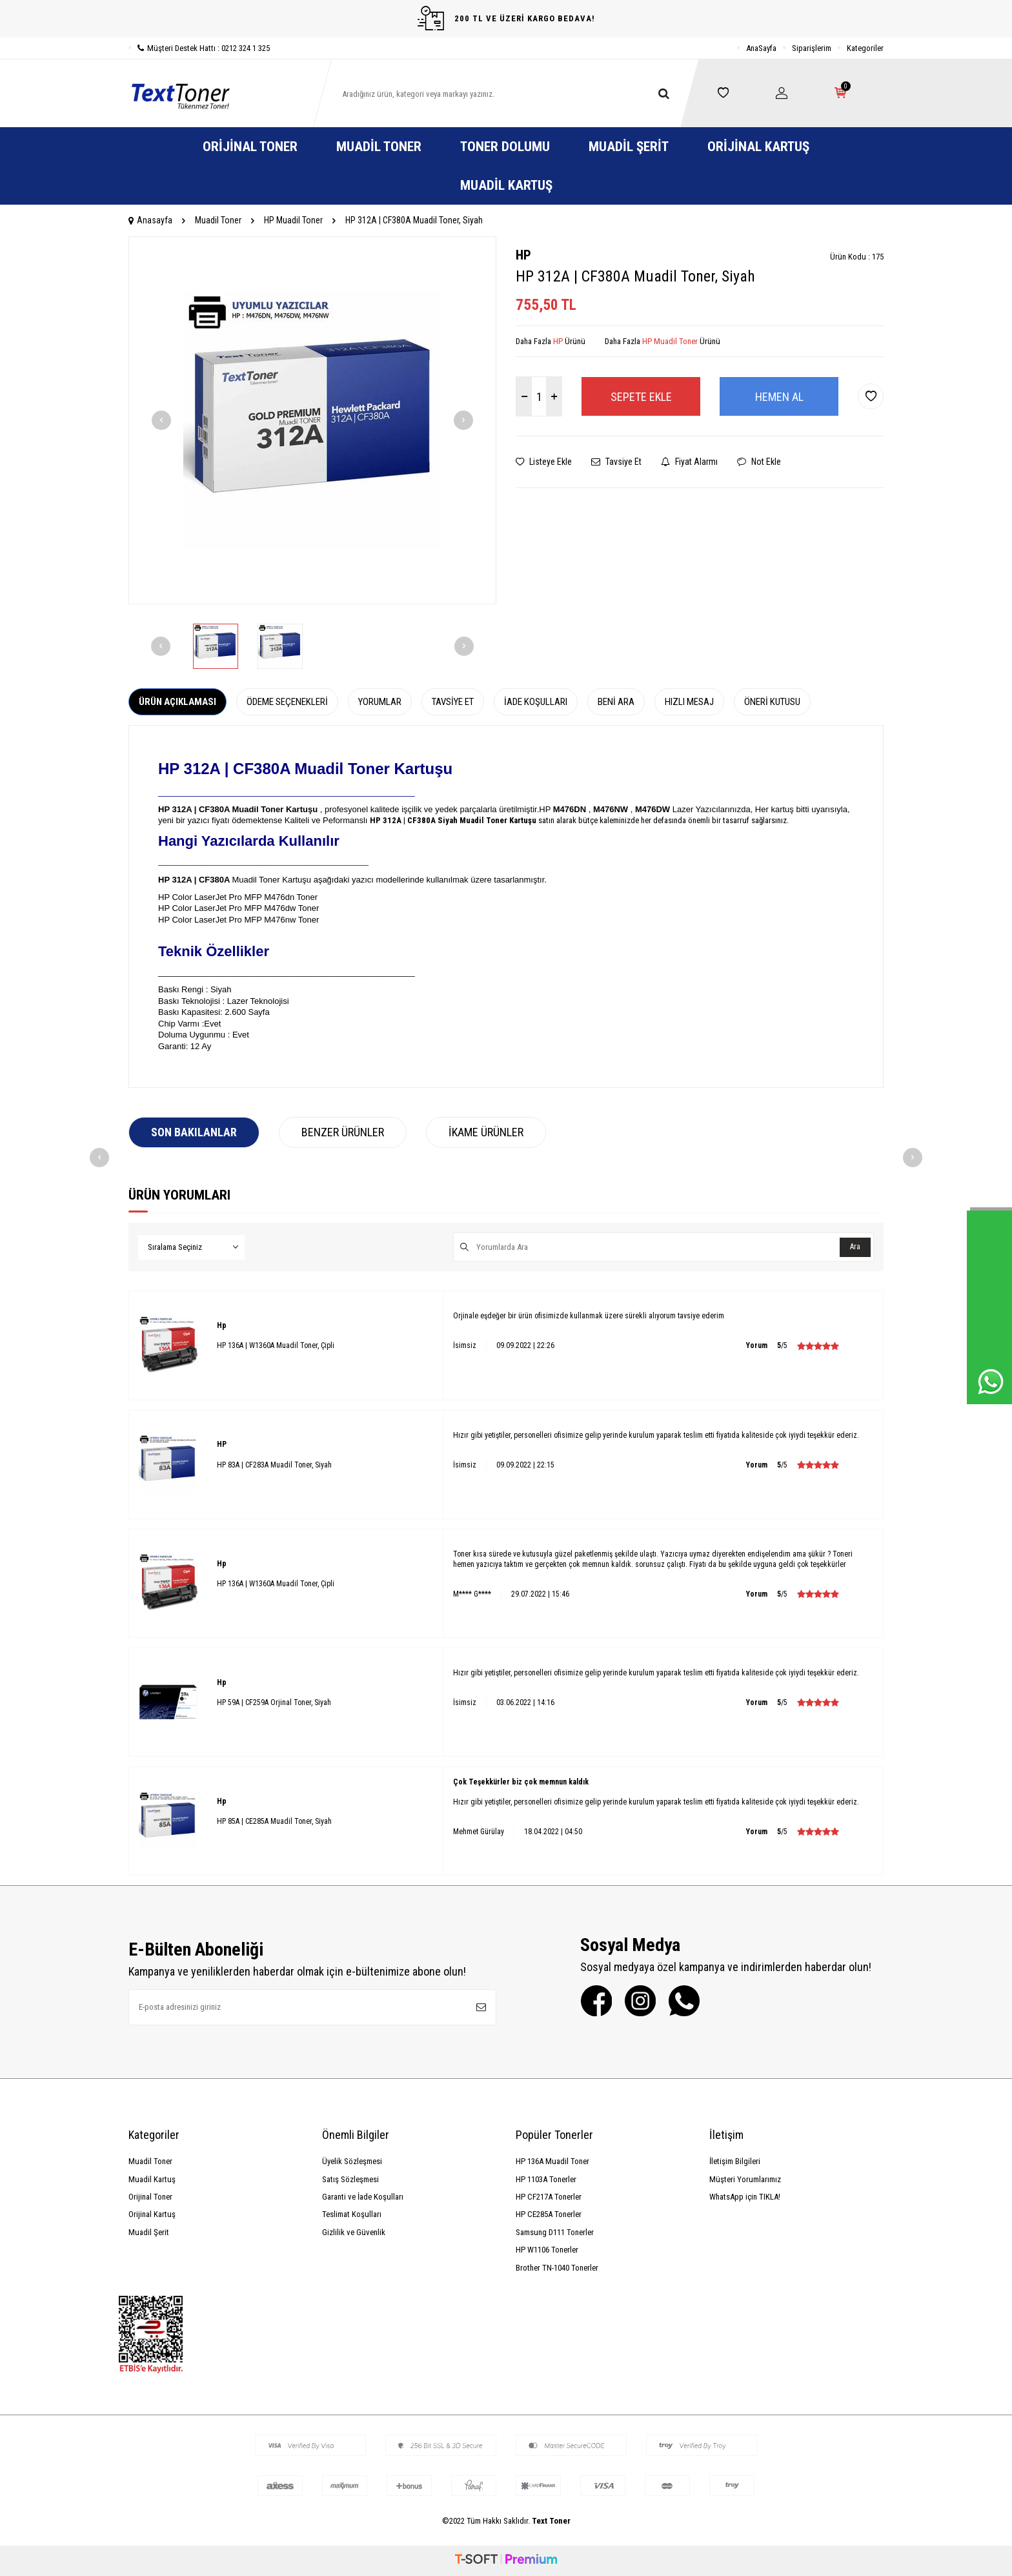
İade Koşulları (535, 702)
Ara (855, 1246)
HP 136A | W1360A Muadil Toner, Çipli (275, 1345)
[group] (312, 420)
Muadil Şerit (629, 146)
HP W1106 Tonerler (547, 2249)
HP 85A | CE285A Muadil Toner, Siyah (274, 1821)
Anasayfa (150, 220)
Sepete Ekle (641, 397)
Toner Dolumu (505, 146)
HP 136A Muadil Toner (552, 2161)
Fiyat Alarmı (689, 461)
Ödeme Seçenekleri (287, 702)
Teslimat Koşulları (351, 2214)
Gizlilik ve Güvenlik (353, 2232)
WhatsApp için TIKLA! (744, 2197)
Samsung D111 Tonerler (555, 2232)
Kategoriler (865, 48)
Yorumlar (379, 702)
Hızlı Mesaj (689, 702)
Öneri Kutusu (772, 702)
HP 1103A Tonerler (546, 2179)
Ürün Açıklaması (177, 702)
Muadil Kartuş (506, 185)
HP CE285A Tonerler (549, 2214)
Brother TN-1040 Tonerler (557, 2268)
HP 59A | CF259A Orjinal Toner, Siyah (274, 1702)
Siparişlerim (811, 48)
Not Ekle (759, 461)
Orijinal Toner (250, 146)
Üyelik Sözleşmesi (352, 2161)
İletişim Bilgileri (734, 2161)
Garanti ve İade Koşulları (362, 2197)
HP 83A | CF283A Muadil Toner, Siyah (274, 1464)
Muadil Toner (378, 146)
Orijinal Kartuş (758, 146)
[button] (161, 420)
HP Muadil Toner (293, 220)
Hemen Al (779, 397)
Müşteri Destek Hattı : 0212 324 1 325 (199, 48)
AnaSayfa (761, 48)
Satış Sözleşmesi (350, 2179)
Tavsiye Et (616, 461)
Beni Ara (616, 702)
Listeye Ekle (544, 461)
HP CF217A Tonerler (549, 2197)
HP (523, 255)
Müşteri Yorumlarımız (745, 2179)
